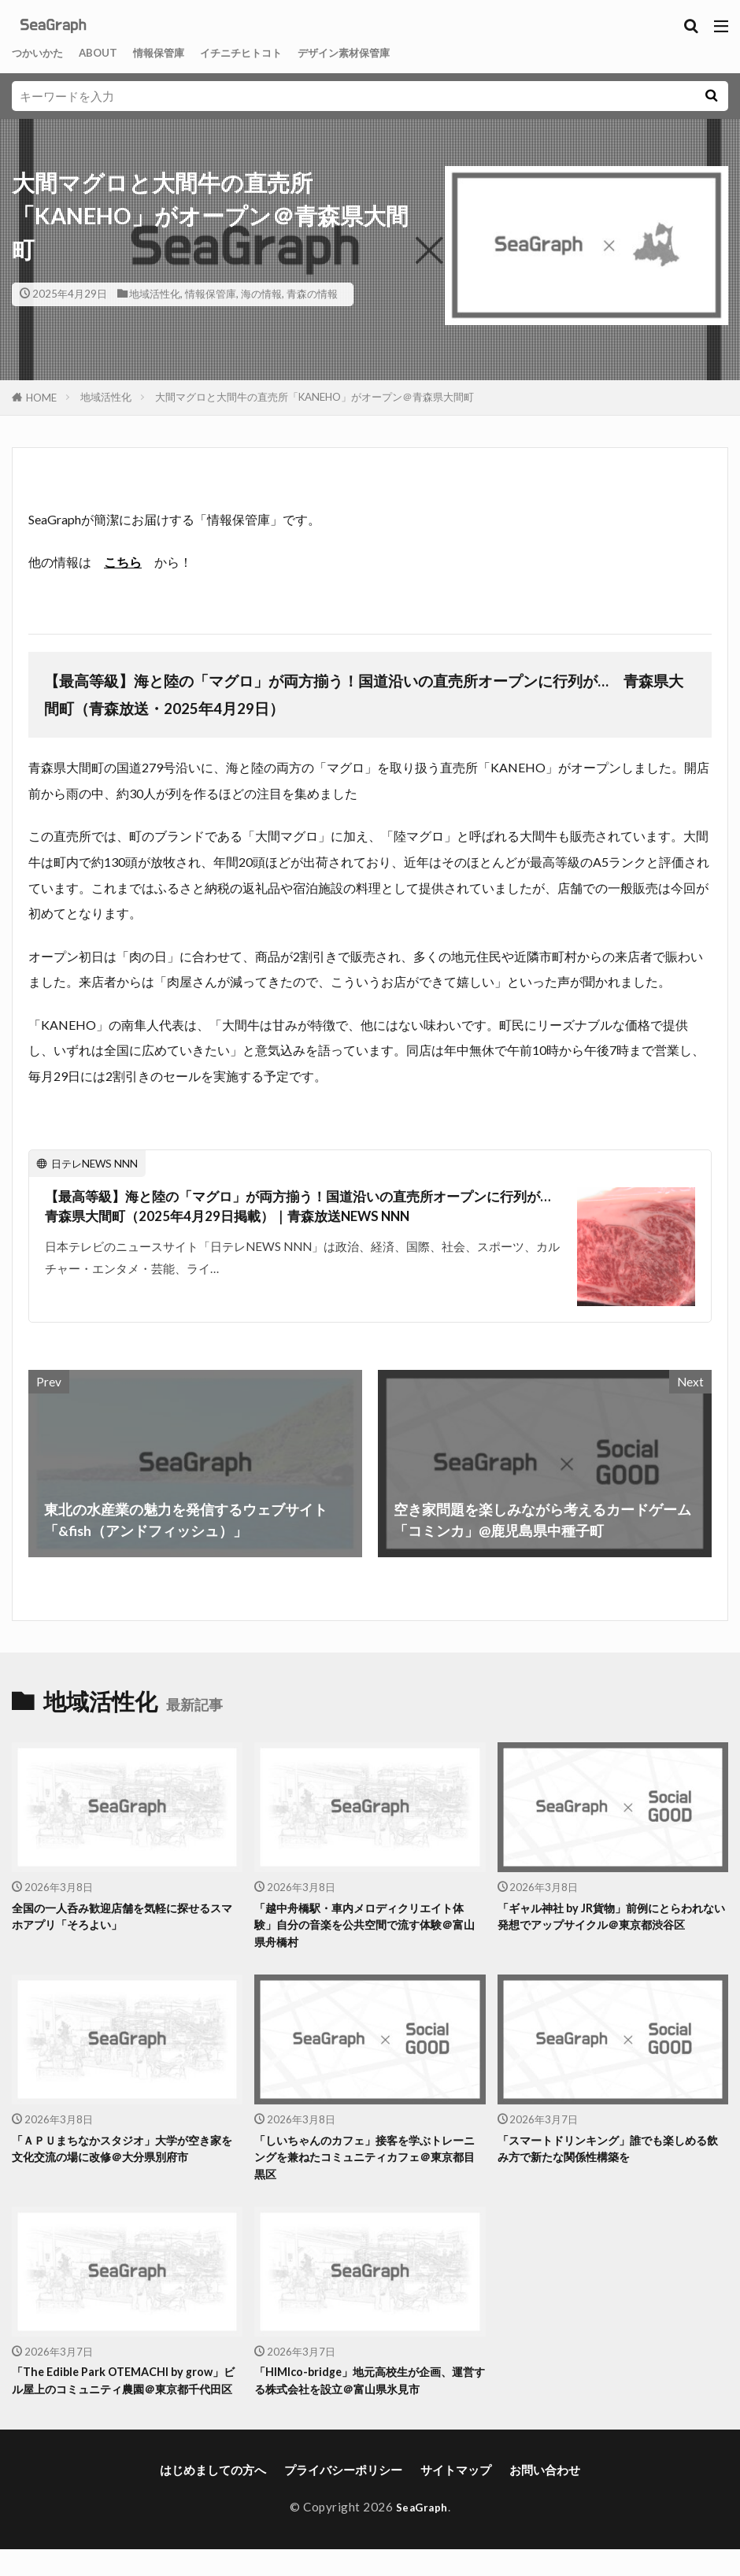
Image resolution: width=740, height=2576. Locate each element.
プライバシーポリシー (343, 2496)
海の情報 (261, 293)
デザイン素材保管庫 (384, 53)
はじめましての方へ (213, 2496)
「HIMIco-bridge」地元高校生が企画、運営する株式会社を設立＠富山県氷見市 (365, 2388)
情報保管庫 (175, 53)
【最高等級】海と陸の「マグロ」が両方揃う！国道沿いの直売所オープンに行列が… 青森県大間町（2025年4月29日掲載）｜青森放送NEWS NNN (300, 1207)
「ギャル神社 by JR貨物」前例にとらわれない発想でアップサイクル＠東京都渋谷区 (610, 1917)
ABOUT (109, 53)
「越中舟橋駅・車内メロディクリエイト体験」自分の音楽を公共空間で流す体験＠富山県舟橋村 (366, 1926)
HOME (41, 397)
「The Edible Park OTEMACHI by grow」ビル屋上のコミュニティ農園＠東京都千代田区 (125, 2397)
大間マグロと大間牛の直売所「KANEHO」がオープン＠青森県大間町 (314, 396)
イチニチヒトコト (268, 53)
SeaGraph (422, 2533)
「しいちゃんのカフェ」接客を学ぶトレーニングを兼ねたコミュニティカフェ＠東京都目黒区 (366, 2162)
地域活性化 (154, 293)
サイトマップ (455, 2496)
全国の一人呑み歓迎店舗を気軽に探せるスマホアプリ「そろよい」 (124, 1917)
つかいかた (41, 53)
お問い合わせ (544, 2496)
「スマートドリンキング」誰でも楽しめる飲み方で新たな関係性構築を (610, 2153)
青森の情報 (312, 293)
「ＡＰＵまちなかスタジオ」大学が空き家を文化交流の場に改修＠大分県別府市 (124, 2153)
